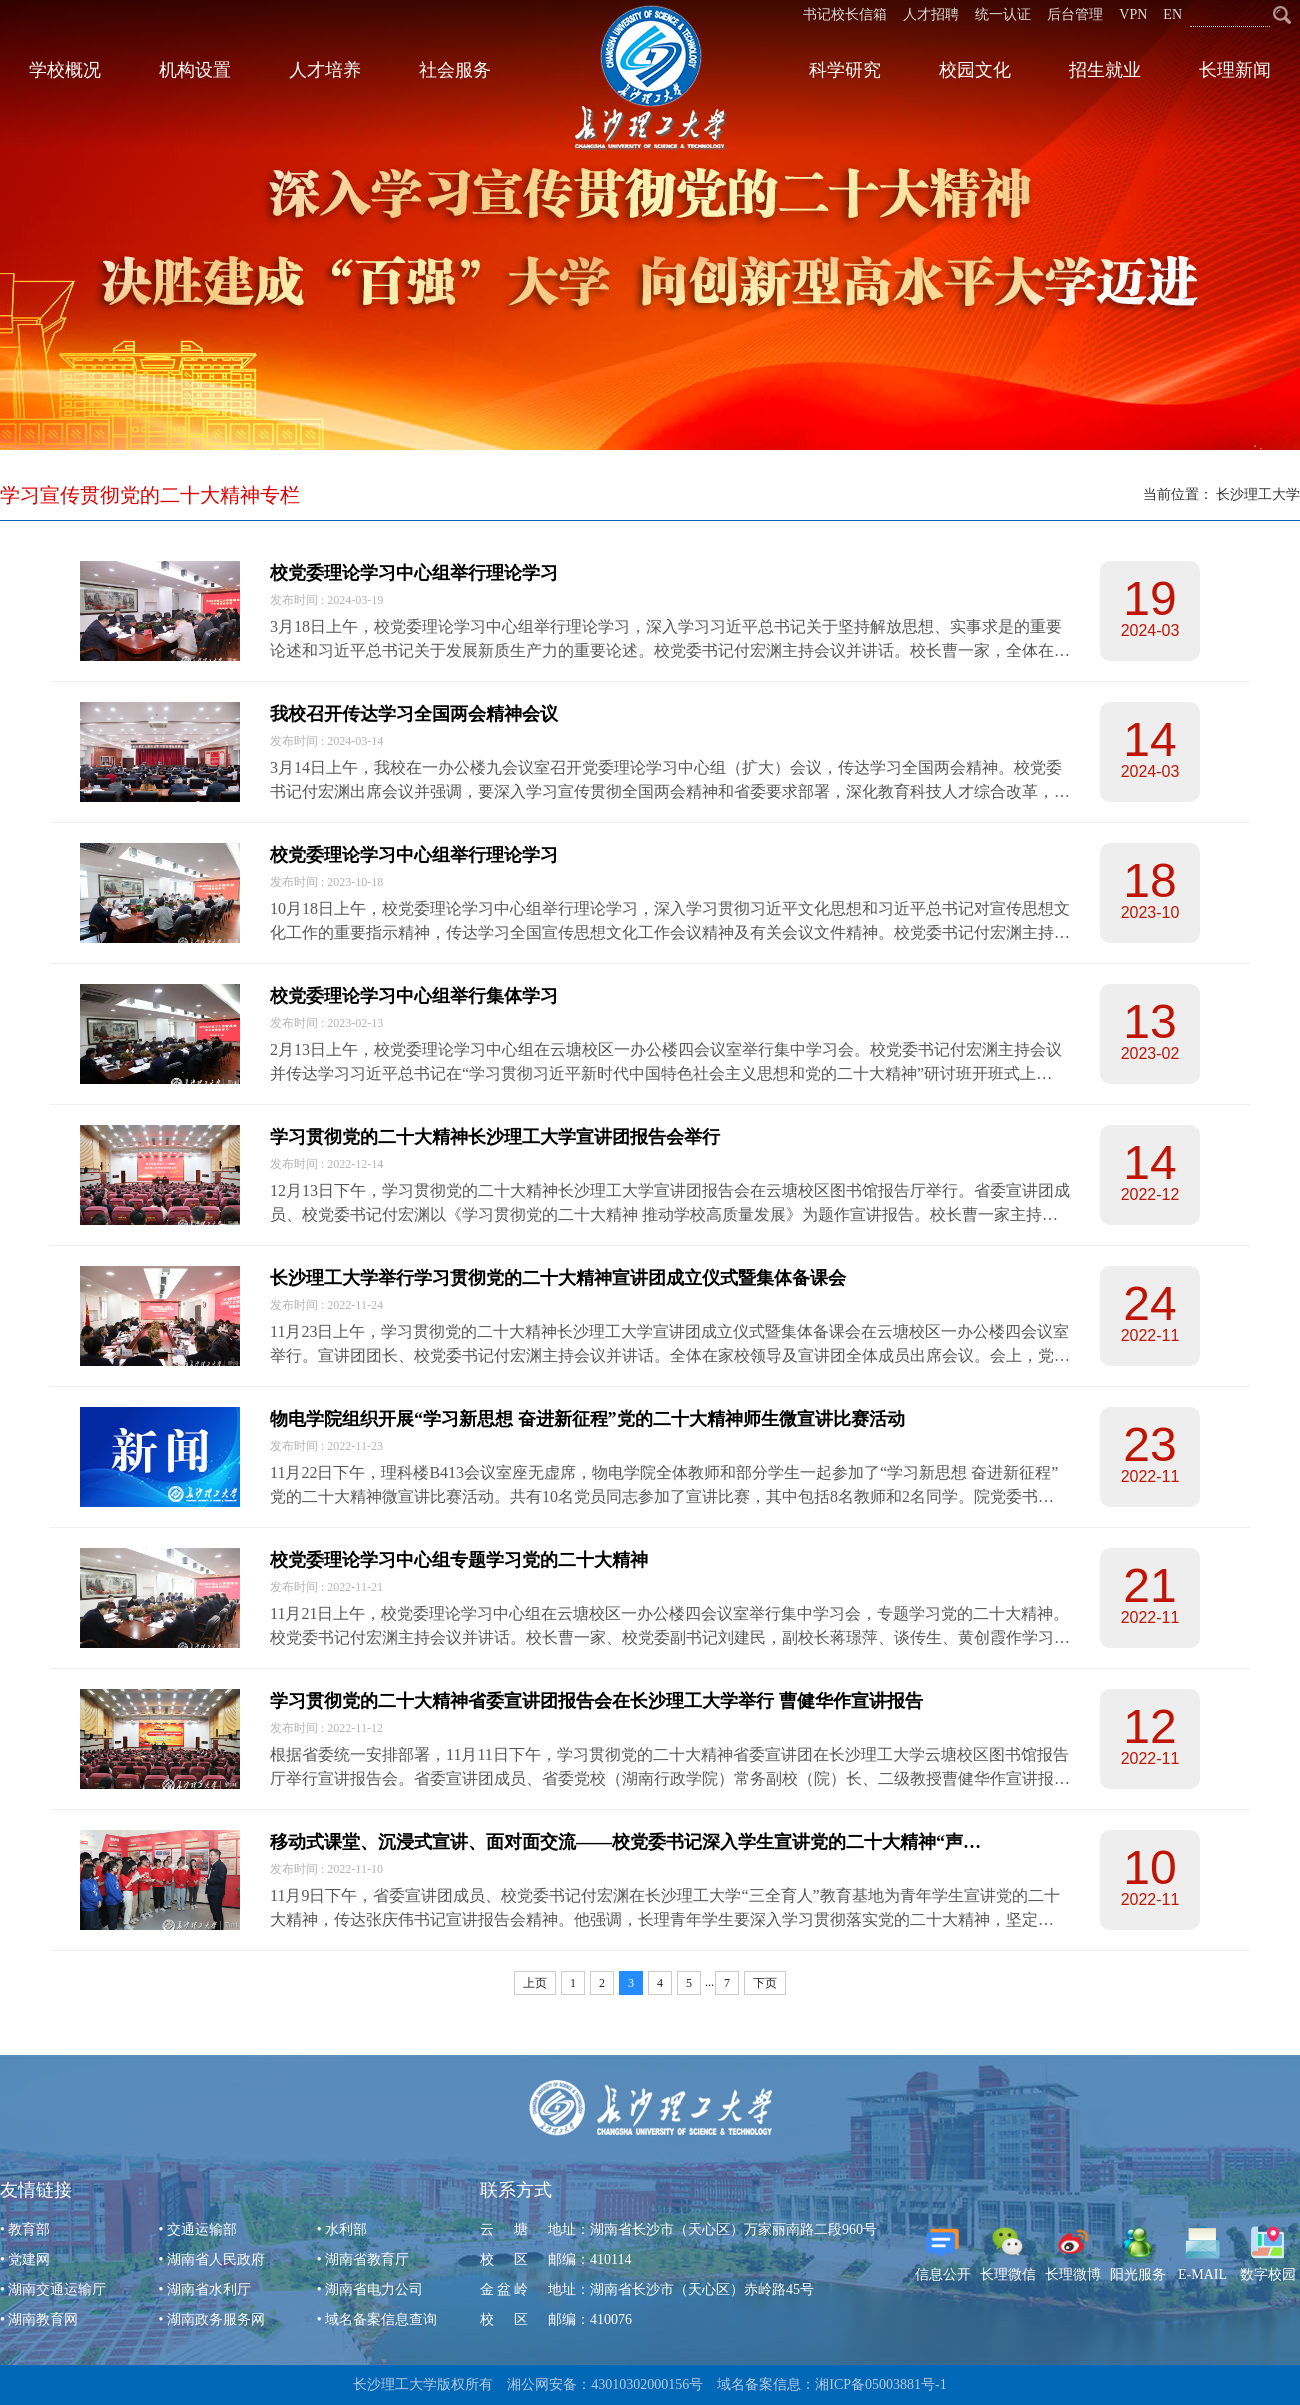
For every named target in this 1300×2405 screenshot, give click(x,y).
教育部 (29, 2229)
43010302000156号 (647, 2384)
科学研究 (845, 70)
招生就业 (1105, 70)
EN (1172, 14)
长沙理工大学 (1258, 494)
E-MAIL (1202, 2253)
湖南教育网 (43, 2319)
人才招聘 (931, 14)
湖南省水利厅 (209, 2289)
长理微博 (1073, 2253)
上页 (535, 1983)
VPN (1133, 14)
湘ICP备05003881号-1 (880, 2384)
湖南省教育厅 (367, 2259)
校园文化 (975, 70)
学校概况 (65, 70)
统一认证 (1003, 14)
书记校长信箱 (845, 14)
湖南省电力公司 (374, 2289)
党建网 (29, 2259)
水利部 (346, 2229)
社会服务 (455, 70)
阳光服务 (1138, 2253)
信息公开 (943, 2253)
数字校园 (1268, 2253)
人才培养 (325, 70)
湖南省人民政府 (216, 2259)
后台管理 (1075, 14)
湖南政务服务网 (216, 2319)
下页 (765, 1983)
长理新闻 (1235, 70)
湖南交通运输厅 (57, 2289)
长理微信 (1008, 2253)
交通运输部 (202, 2229)
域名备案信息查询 (381, 2319)
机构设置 (195, 70)
